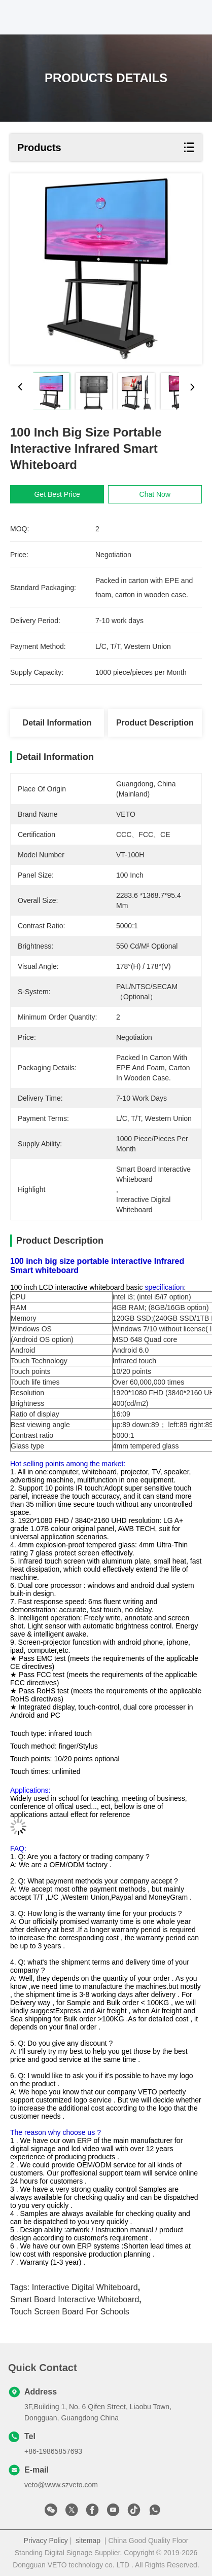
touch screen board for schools (69, 2311)
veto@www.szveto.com (61, 2485)
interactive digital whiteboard (85, 2287)
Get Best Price (58, 494)
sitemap (88, 2540)
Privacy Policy (46, 2540)
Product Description (155, 722)
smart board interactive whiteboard (74, 2299)
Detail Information (57, 722)
